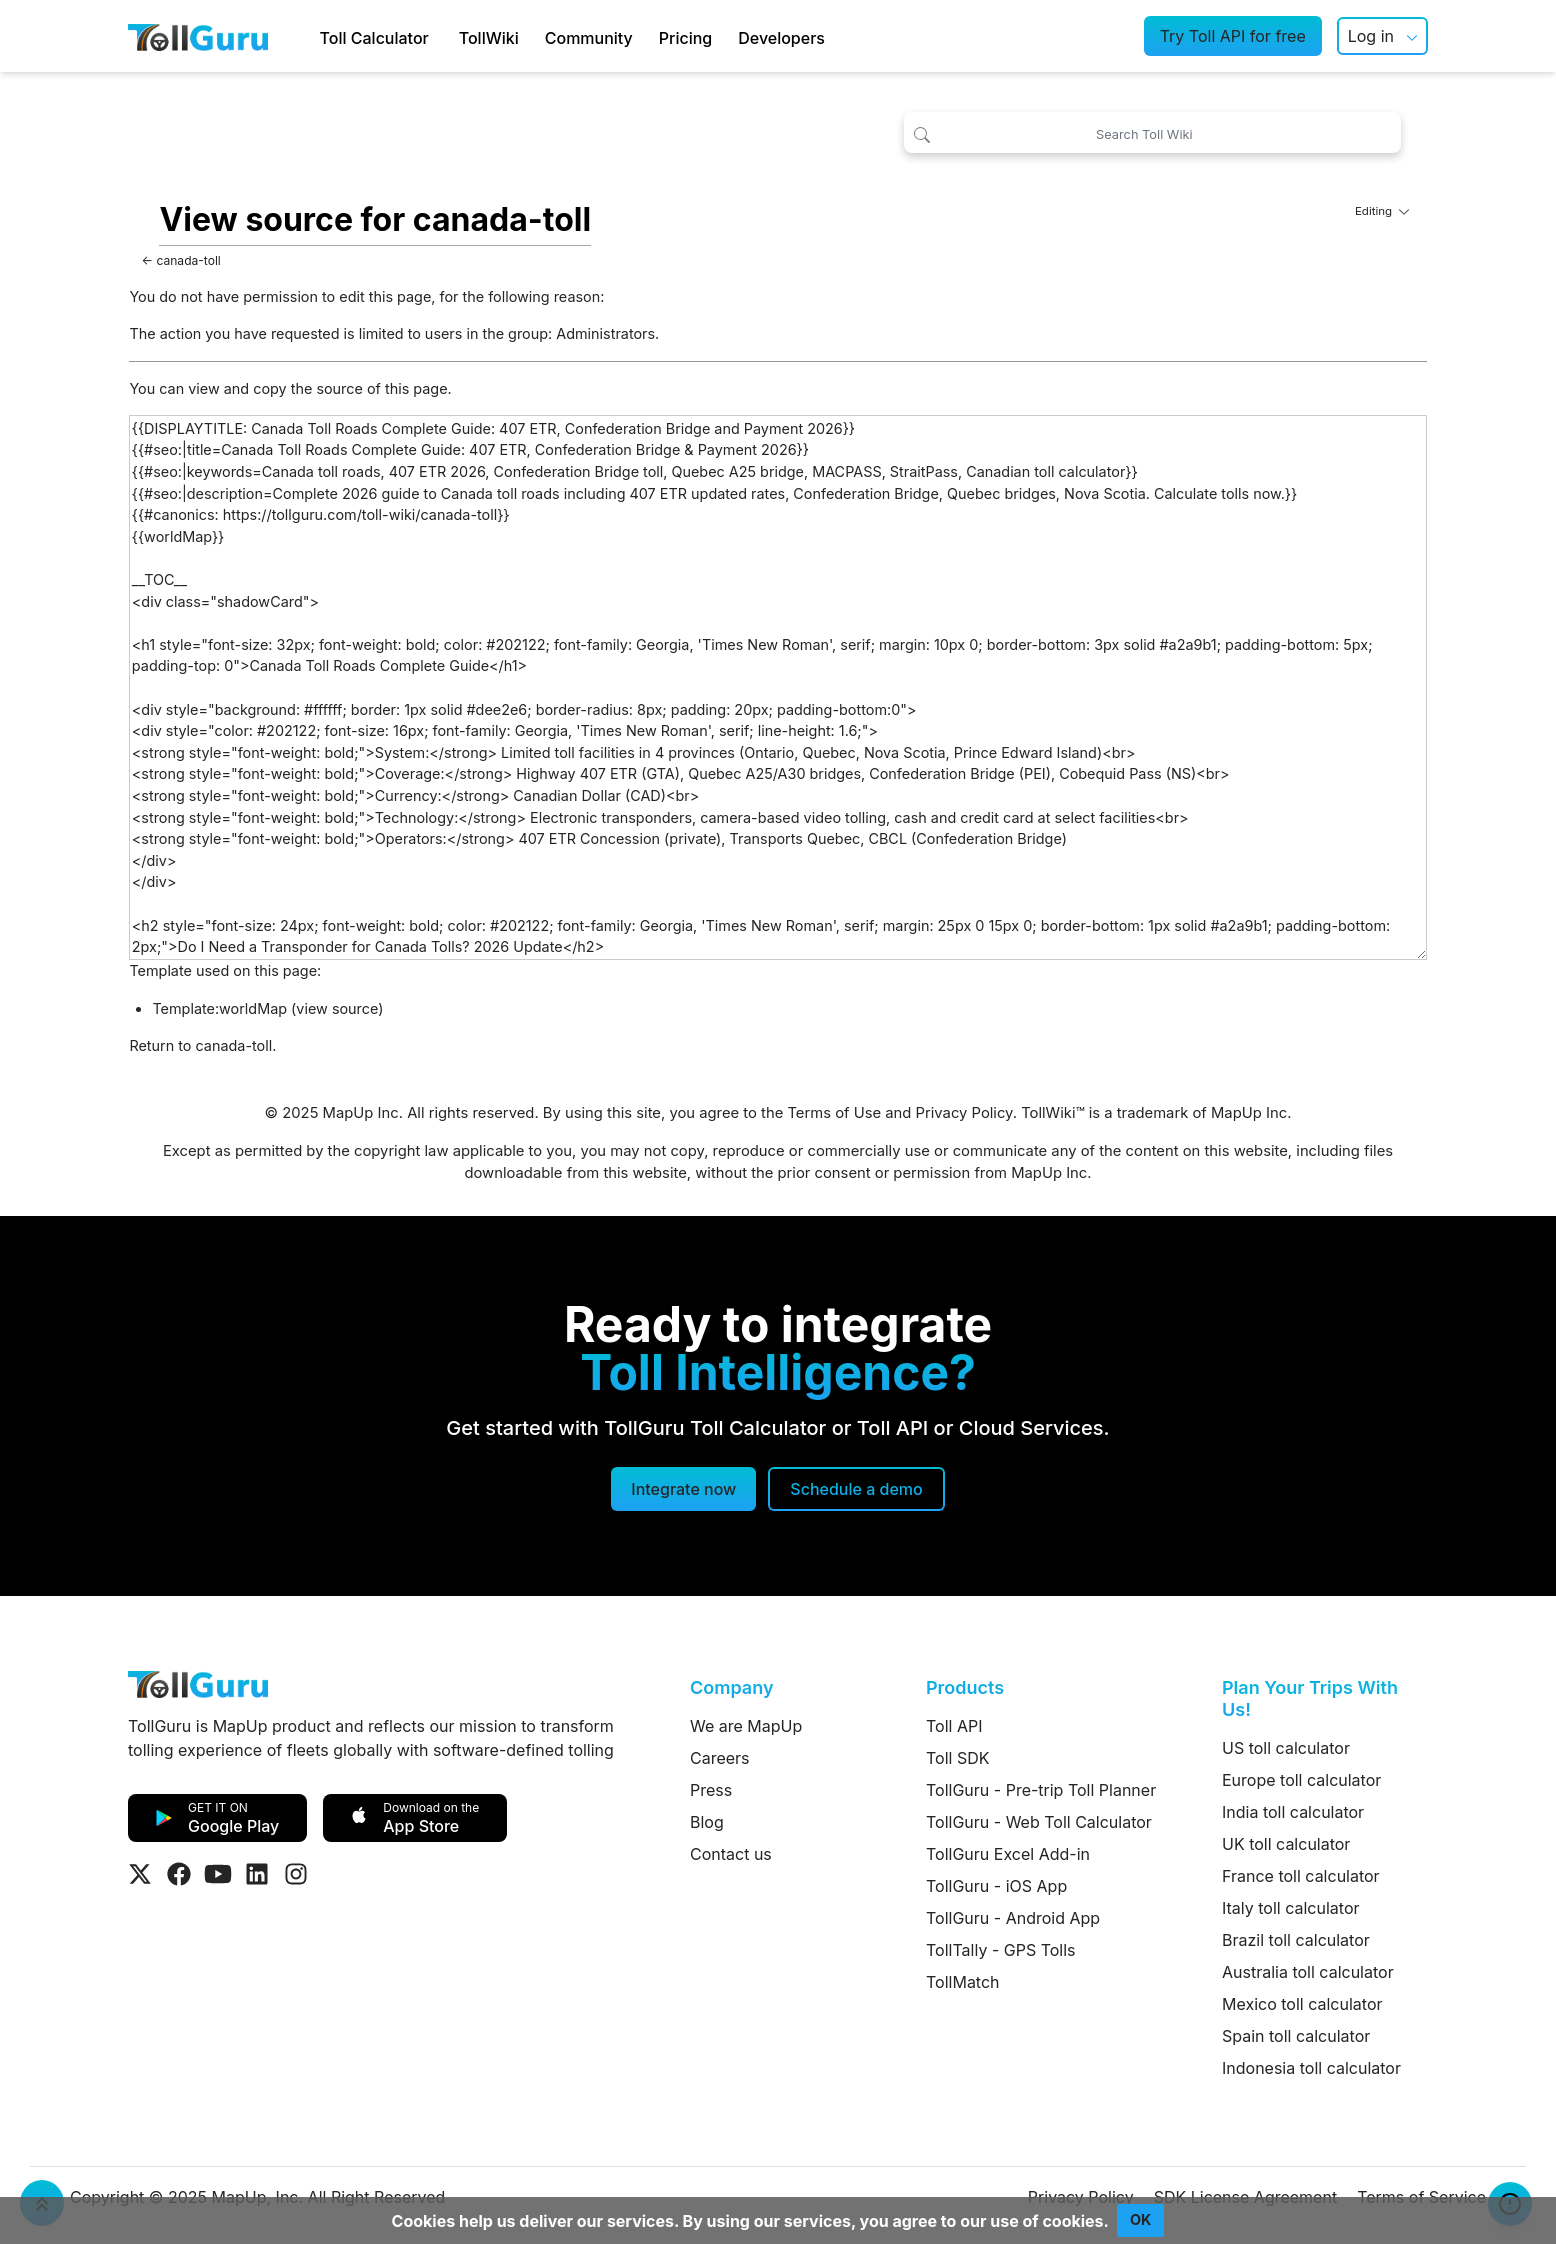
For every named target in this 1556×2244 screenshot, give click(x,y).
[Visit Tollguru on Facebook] (179, 1874)
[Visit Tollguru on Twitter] (140, 1874)
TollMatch (963, 1982)
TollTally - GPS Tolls (1001, 1950)
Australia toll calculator (1308, 1972)
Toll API (954, 1726)
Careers (720, 1758)
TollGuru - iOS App (996, 1886)
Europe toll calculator (1301, 1780)
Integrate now (683, 1489)
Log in (1371, 36)
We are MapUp (746, 1726)
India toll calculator (1293, 1812)
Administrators (605, 333)
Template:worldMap (219, 1008)
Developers (781, 38)
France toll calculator (1301, 1876)
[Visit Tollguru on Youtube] (218, 1874)
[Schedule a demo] (856, 1489)
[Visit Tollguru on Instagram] (296, 1874)
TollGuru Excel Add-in (1008, 1854)
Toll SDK (957, 1758)
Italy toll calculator (1291, 1908)
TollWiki (489, 38)
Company (731, 1687)
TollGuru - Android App (1013, 1918)
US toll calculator (1286, 1748)
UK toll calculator (1286, 1844)
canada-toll (188, 260)
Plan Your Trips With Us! (1310, 1698)
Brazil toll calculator (1296, 1940)
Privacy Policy (964, 1113)
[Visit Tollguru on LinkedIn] (257, 1874)
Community (589, 38)
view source (337, 1008)
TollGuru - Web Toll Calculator (1039, 1822)
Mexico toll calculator (1302, 2004)
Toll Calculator (374, 38)
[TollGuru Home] (198, 36)
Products (965, 1687)
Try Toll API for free (1233, 36)
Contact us (731, 1854)
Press (711, 1790)
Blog (707, 1822)
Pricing (685, 38)
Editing (1382, 211)
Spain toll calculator (1296, 2036)
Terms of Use (834, 1113)
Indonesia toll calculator (1311, 2068)
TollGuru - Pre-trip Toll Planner (1041, 1790)
